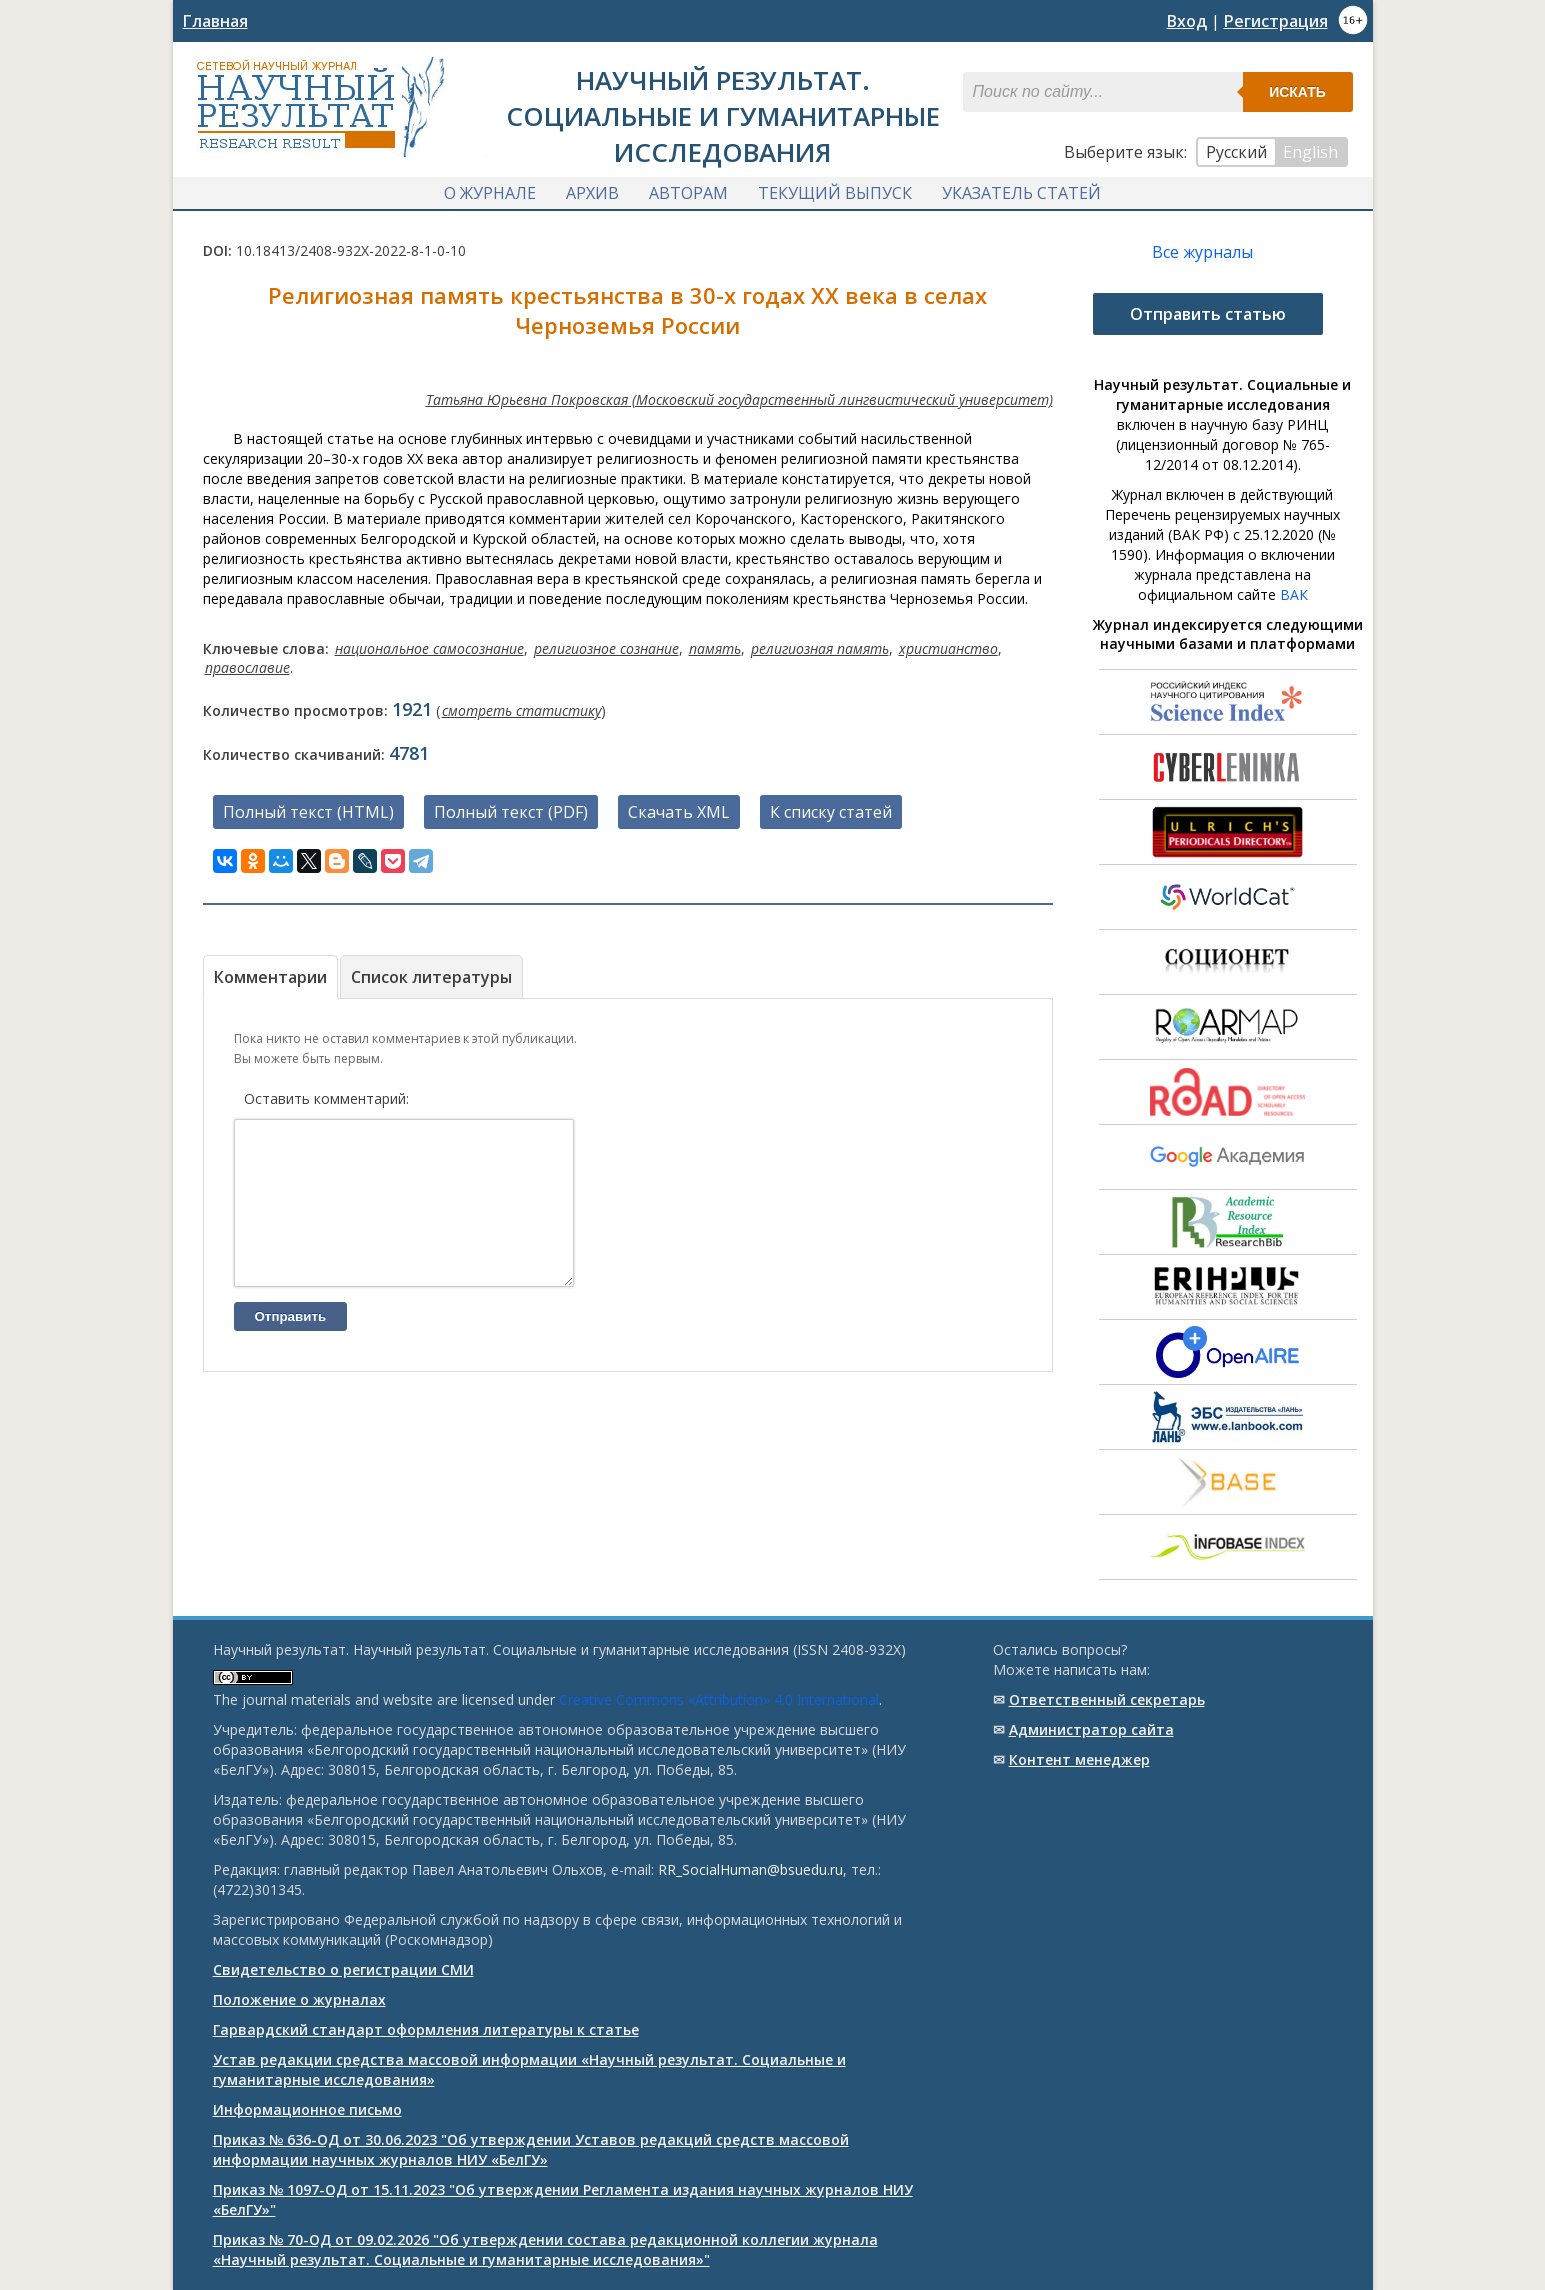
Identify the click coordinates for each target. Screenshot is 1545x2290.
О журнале (490, 193)
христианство (948, 648)
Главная (215, 21)
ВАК (1294, 594)
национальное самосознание (429, 648)
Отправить (291, 1346)
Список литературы (431, 977)
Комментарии (270, 977)
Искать (1297, 92)
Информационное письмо (307, 2109)
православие (247, 667)
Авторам (688, 193)
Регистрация (1276, 21)
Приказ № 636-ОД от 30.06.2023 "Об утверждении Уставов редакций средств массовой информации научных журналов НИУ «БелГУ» (531, 2149)
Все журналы (1202, 252)
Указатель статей (1021, 193)
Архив (592, 193)
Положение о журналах (299, 1999)
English (1310, 152)
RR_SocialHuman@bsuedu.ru (750, 1869)
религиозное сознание (606, 648)
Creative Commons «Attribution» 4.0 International (719, 1699)
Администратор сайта (1091, 1729)
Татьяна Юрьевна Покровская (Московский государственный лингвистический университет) (739, 399)
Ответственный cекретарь (1107, 1699)
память (715, 648)
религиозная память (820, 648)
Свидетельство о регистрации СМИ (343, 1969)
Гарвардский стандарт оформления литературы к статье (426, 2029)
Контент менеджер (1079, 1759)
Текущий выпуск (835, 193)
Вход (1187, 21)
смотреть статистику (521, 710)
